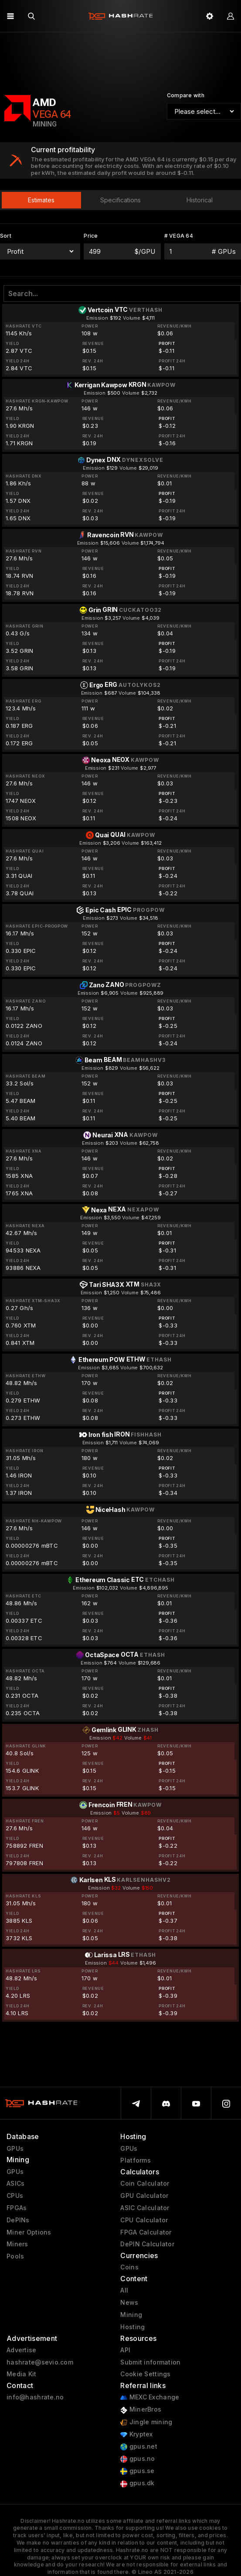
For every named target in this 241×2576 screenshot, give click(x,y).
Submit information (150, 2362)
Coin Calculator (144, 2183)
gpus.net (138, 2446)
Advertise (22, 2350)
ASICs (15, 2183)
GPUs (15, 2148)
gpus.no (137, 2459)
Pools (15, 2256)
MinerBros (140, 2409)
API (125, 2350)
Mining (131, 2314)
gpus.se (137, 2471)
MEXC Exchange (149, 2397)
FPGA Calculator (145, 2232)
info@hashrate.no (35, 2397)
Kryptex (136, 2434)
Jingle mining (146, 2422)
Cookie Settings (145, 2374)
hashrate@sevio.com (40, 2362)
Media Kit (22, 2374)
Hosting (132, 2327)
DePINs (18, 2220)
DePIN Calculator (147, 2244)
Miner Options (29, 2232)
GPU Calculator (144, 2195)
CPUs (15, 2195)
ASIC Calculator (144, 2207)
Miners (17, 2244)
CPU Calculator (144, 2220)
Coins (129, 2267)
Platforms (135, 2160)
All (124, 2290)
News (129, 2302)
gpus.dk (137, 2483)
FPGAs (17, 2207)
